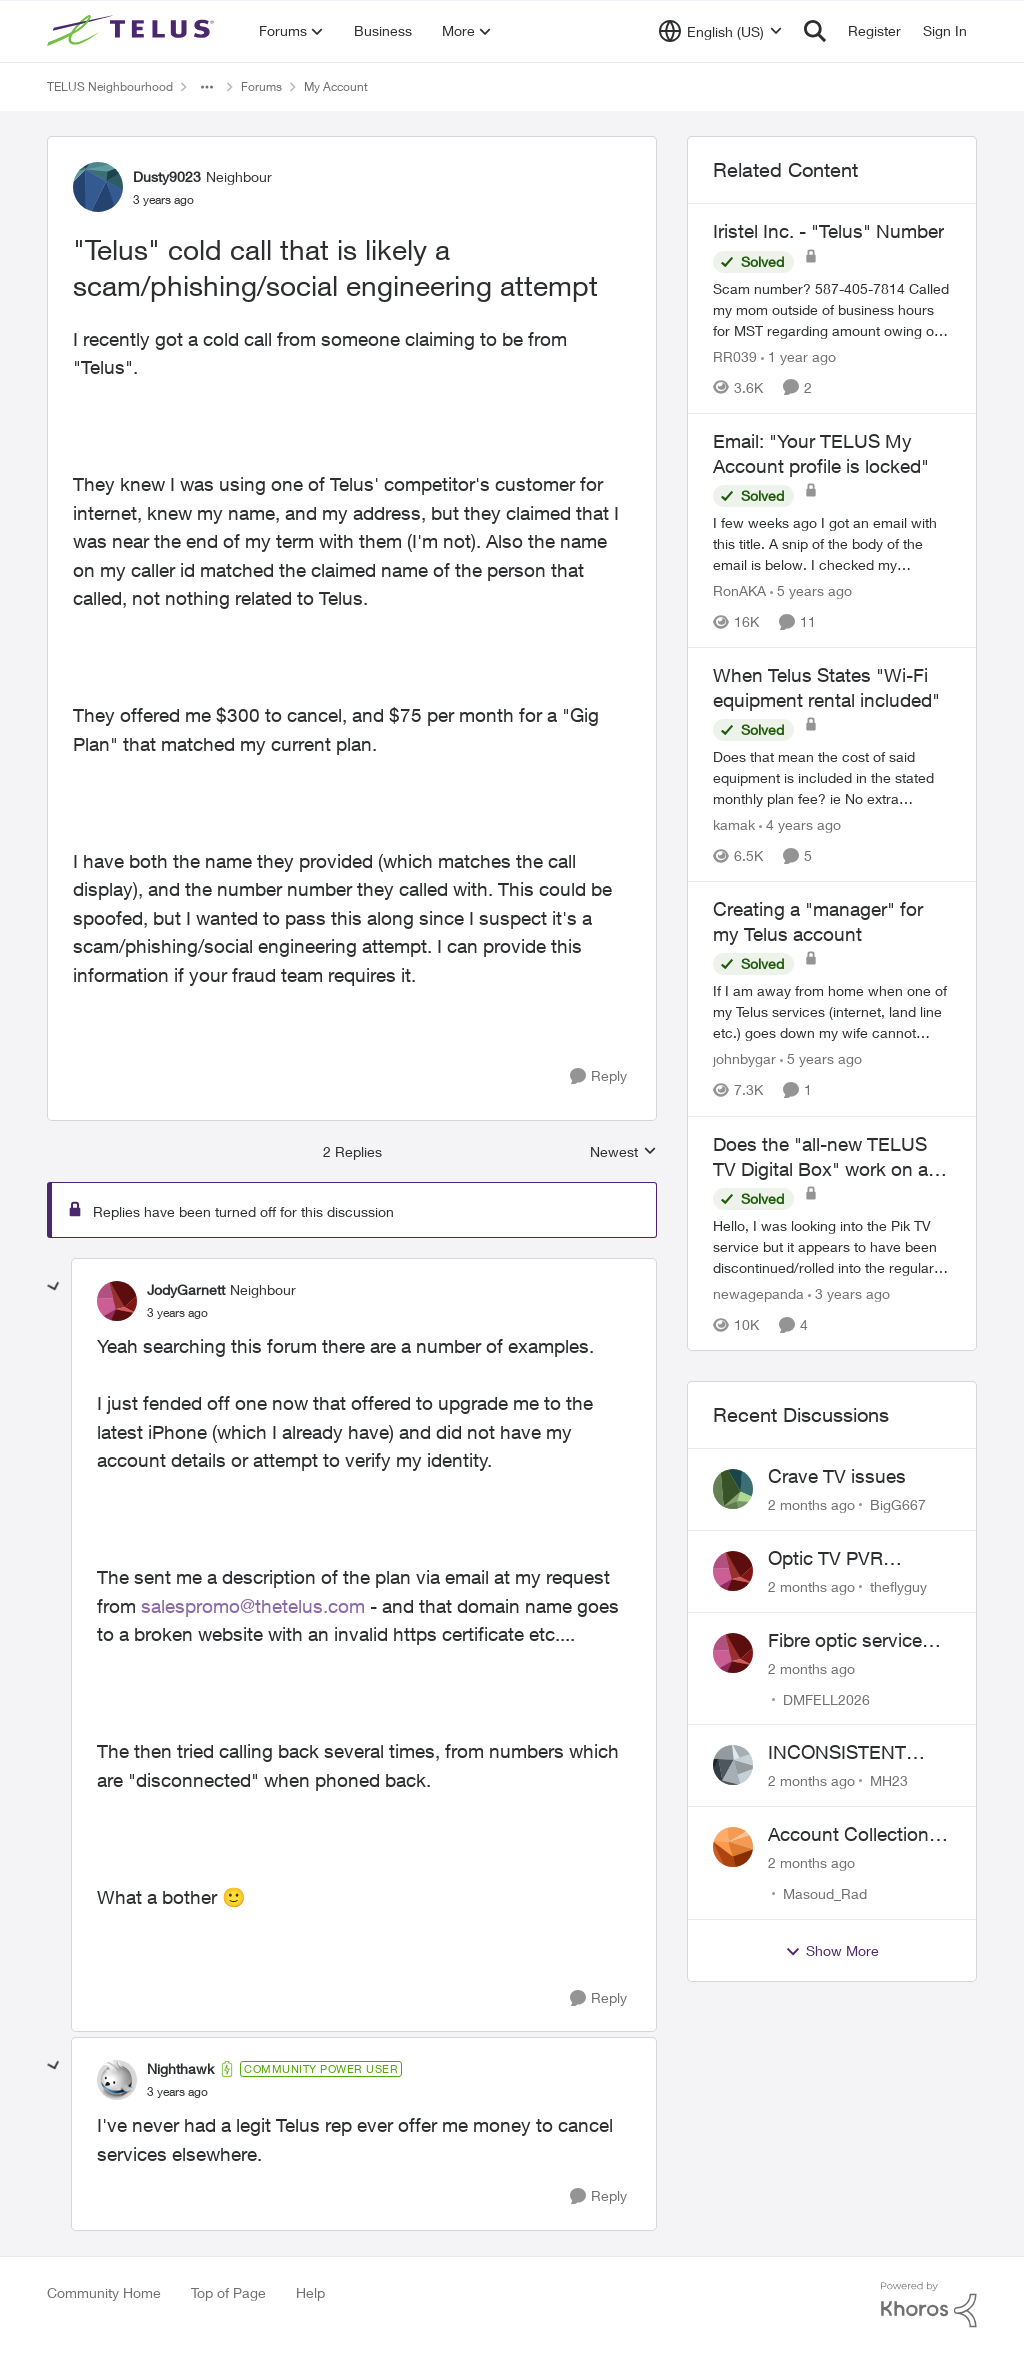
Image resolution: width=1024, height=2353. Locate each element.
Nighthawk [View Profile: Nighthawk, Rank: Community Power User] (180, 2068)
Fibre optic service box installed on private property (845, 1641)
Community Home (104, 2292)
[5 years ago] (811, 590)
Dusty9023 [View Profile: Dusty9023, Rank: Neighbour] (167, 176)
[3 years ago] (849, 1293)
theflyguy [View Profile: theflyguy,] (898, 1586)
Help (310, 2292)
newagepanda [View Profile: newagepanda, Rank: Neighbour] (758, 1293)
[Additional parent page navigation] (207, 87)
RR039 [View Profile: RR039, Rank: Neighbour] (735, 356)
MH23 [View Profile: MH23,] (889, 1780)
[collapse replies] (54, 1287)
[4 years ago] (800, 824)
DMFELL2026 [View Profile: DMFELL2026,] (826, 1698)
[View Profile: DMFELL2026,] (733, 1653)
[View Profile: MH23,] (733, 1765)
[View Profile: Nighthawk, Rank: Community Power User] (117, 2080)
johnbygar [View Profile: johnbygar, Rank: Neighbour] (744, 1059)
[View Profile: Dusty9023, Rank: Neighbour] (98, 187)
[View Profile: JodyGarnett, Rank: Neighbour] (117, 1301)
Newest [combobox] (623, 1152)
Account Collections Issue (853, 1835)
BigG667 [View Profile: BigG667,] (898, 1504)
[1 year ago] (798, 356)
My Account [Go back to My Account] (336, 86)
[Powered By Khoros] (929, 2305)
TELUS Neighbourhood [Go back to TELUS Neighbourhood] (110, 86)
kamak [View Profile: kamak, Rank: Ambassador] (734, 824)
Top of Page (228, 2292)
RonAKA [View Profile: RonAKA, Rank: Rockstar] (739, 590)
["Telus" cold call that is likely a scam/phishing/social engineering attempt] (177, 1313)
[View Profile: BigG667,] (733, 1489)
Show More (832, 1951)
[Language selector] (720, 31)
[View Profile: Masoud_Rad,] (733, 1847)
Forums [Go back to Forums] (261, 86)
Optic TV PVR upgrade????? (830, 1559)
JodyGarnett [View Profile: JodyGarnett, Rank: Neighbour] (186, 1289)
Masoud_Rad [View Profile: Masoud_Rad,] (825, 1893)
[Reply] (598, 1076)
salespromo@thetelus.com (253, 1606)
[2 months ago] (811, 1504)
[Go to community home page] (133, 31)
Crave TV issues (837, 1476)
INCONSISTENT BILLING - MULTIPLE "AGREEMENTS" (858, 1753)
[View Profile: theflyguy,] (733, 1571)
